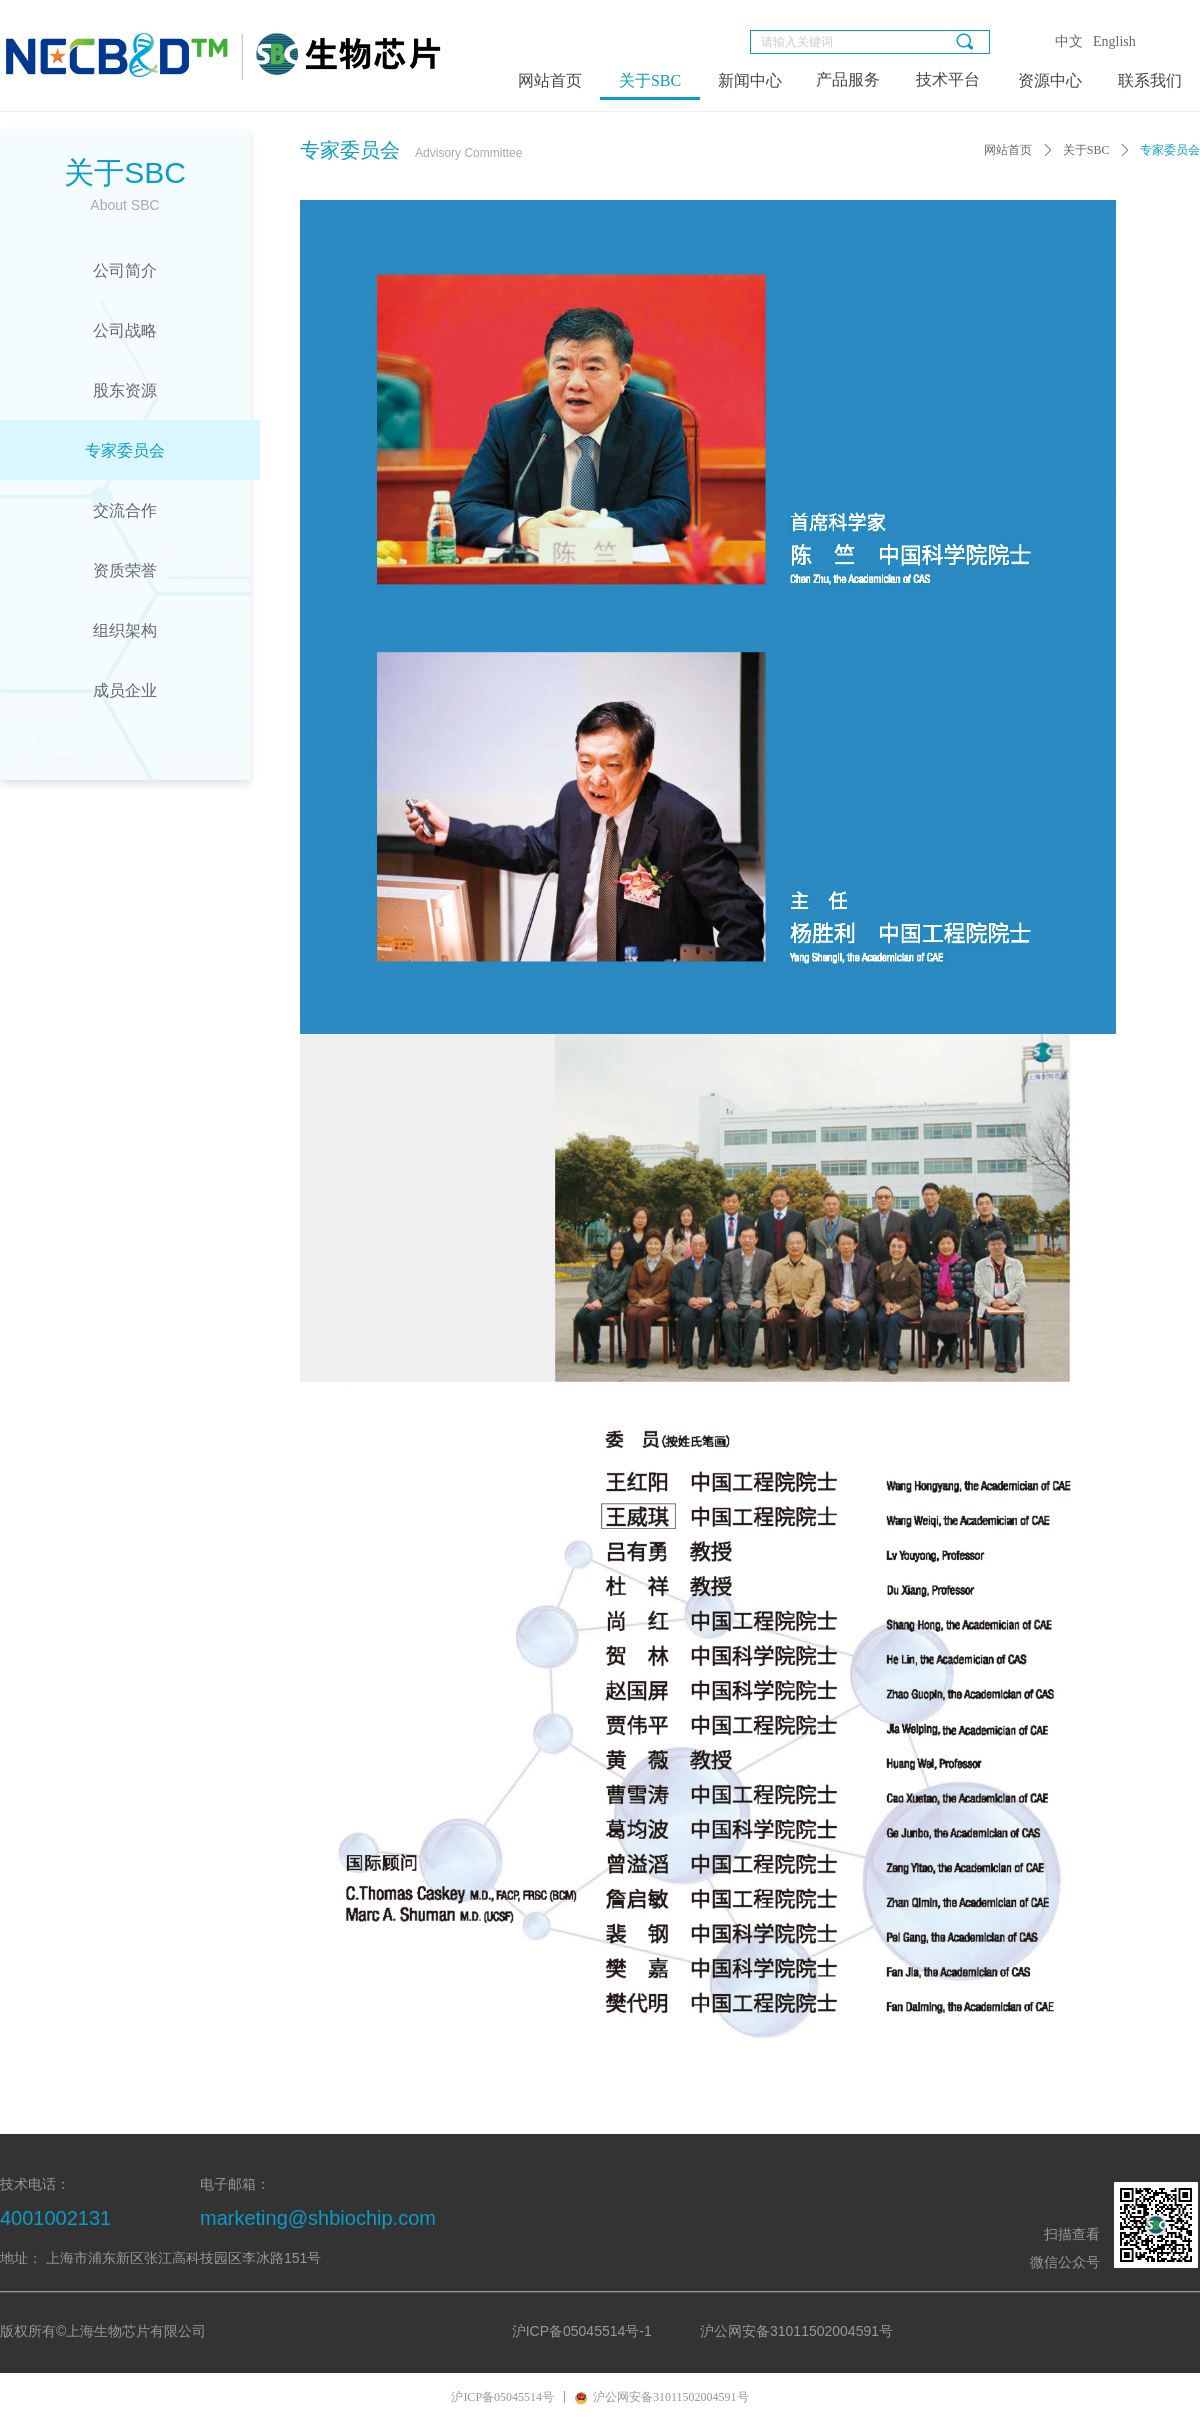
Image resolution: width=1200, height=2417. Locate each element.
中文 (1069, 41)
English (1114, 41)
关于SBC (1086, 150)
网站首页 (1008, 150)
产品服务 (848, 79)
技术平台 (948, 79)
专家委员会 (1170, 150)
